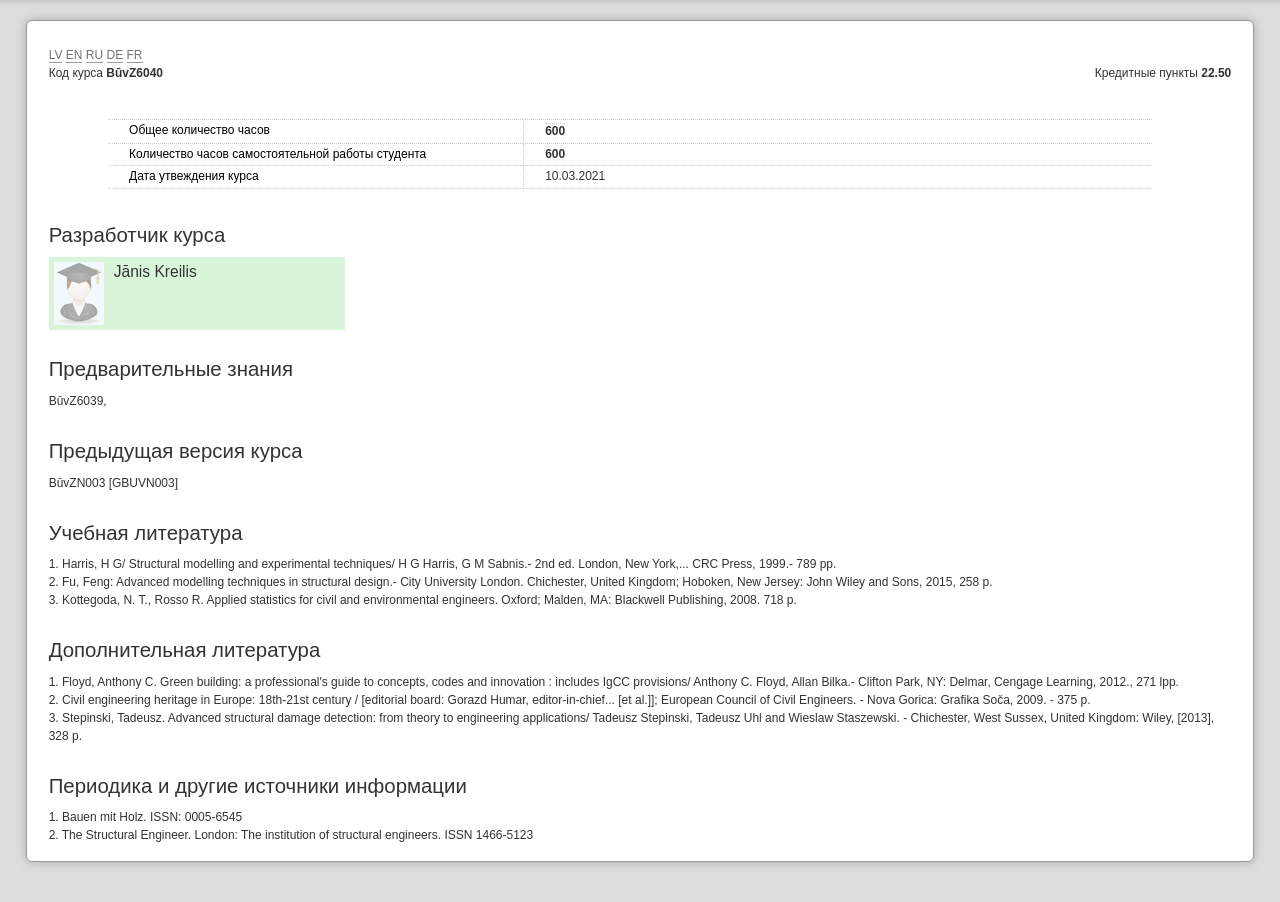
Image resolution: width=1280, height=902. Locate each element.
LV (56, 55)
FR (135, 55)
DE (115, 55)
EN (74, 55)
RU (94, 55)
